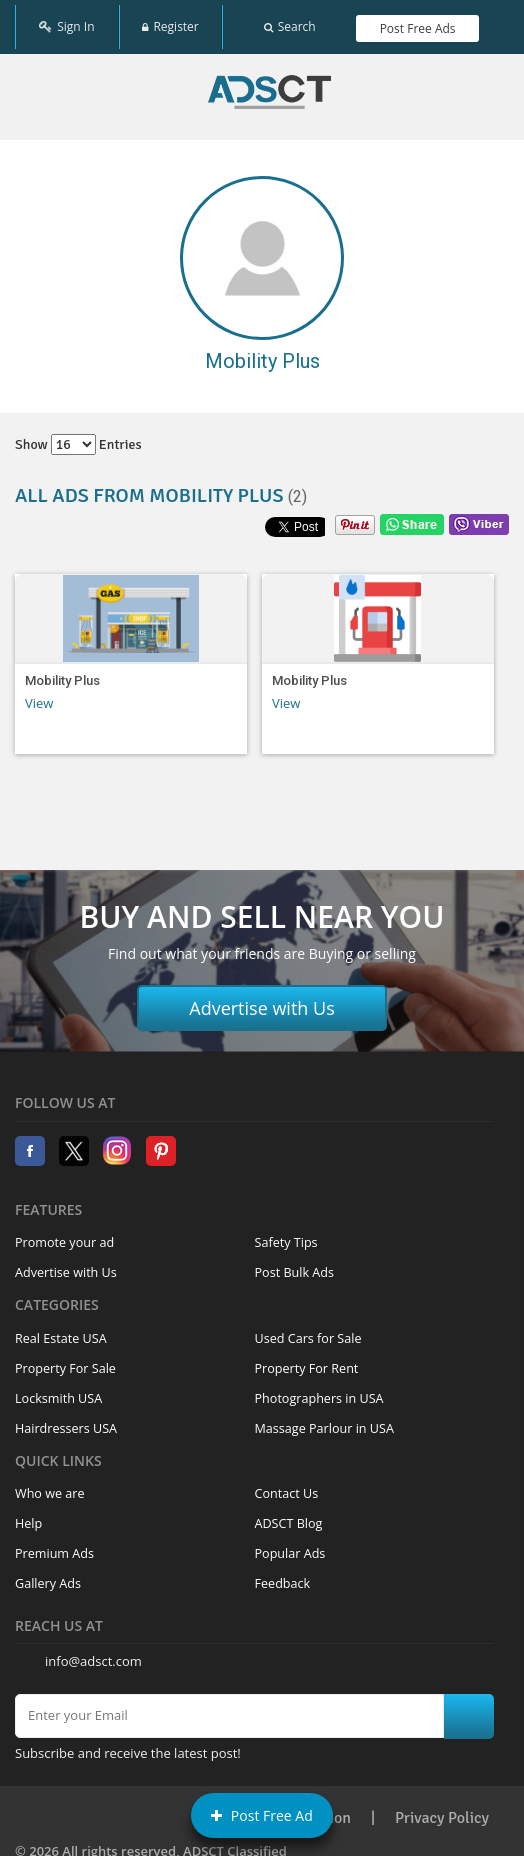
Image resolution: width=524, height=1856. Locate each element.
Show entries (78, 438)
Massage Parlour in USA (324, 1421)
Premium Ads (54, 1547)
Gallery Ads (48, 1577)
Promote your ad (64, 1236)
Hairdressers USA (66, 1421)
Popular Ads (290, 1547)
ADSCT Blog (289, 1517)
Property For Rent (307, 1361)
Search (290, 22)
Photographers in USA (319, 1391)
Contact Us (287, 1487)
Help (28, 1517)
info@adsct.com (93, 1655)
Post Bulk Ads (295, 1266)
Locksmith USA (58, 1391)
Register (170, 22)
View (39, 696)
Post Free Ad (262, 1815)
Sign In (66, 22)
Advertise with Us (262, 1002)
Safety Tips (286, 1236)
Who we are (50, 1487)
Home (269, 86)
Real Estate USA (61, 1331)
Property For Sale (65, 1361)
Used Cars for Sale (308, 1331)
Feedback (283, 1577)
